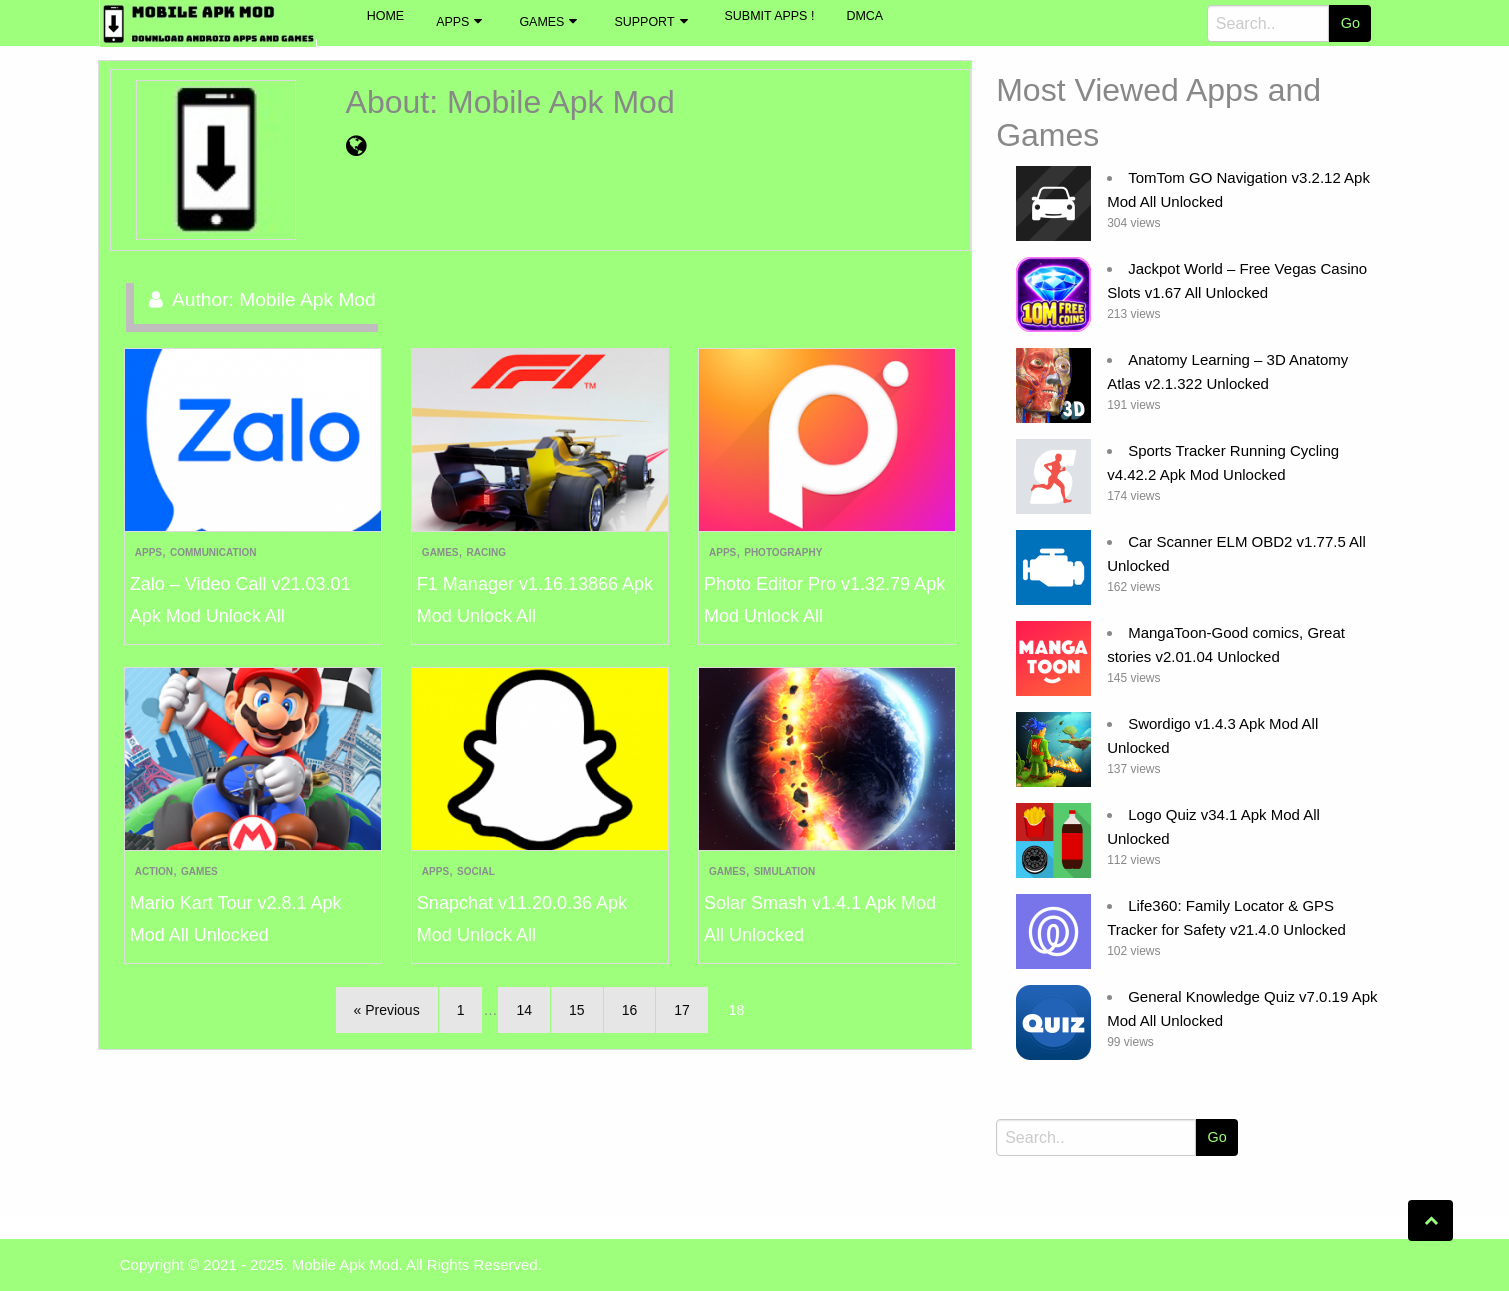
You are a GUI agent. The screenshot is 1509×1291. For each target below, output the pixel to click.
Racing (486, 552)
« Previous (387, 1010)
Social (476, 871)
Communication (213, 552)
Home (385, 16)
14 (524, 1010)
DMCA (864, 16)
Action (154, 871)
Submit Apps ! (770, 16)
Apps (452, 22)
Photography (783, 552)
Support (644, 22)
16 (630, 1010)
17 (682, 1010)
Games (541, 22)
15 (577, 1010)
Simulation (784, 871)
